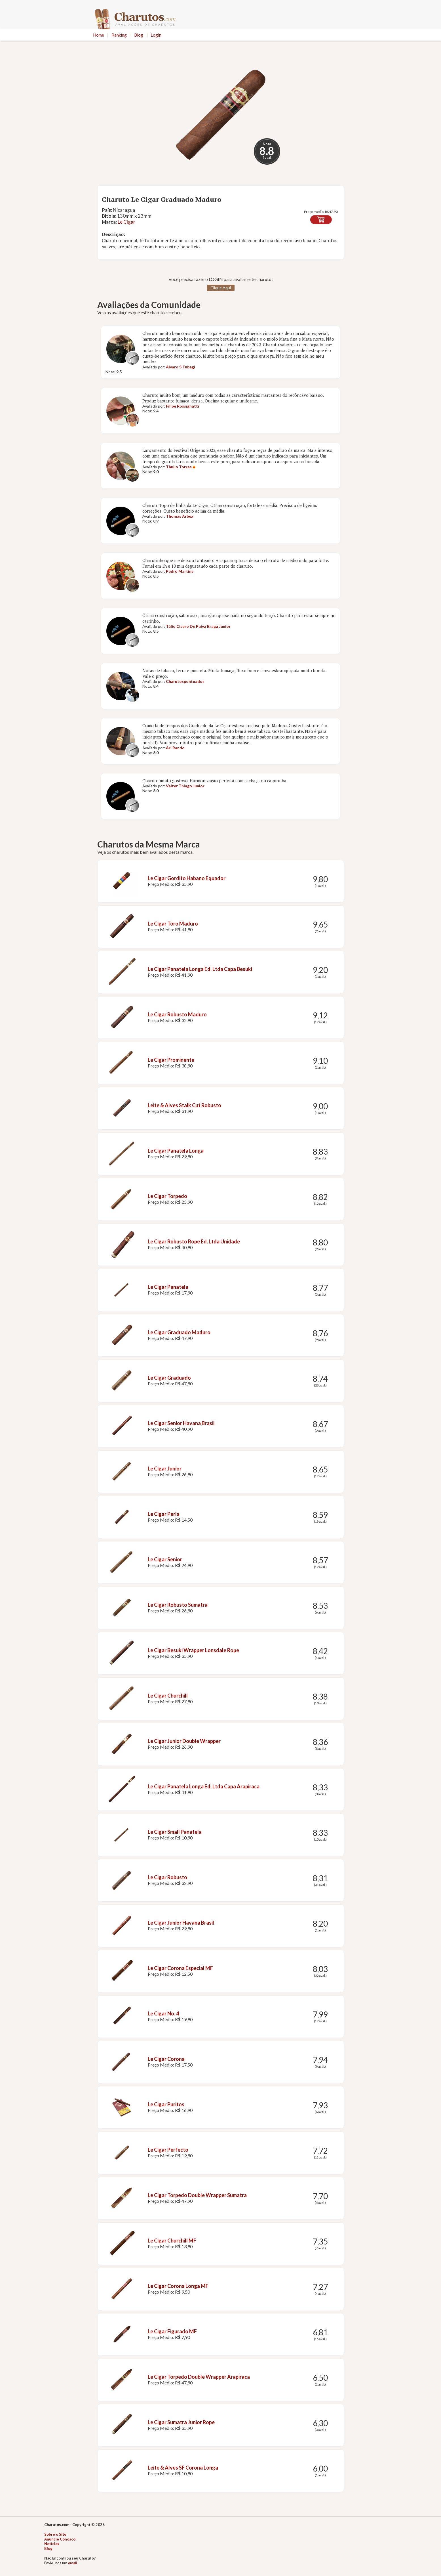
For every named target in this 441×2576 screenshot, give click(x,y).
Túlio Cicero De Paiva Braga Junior (198, 626)
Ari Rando (175, 747)
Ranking (119, 34)
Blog (138, 34)
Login (156, 34)
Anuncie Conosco (59, 2539)
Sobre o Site (55, 2534)
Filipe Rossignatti (182, 406)
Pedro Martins (179, 571)
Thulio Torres (179, 466)
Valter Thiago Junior (185, 785)
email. (73, 2563)
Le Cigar (126, 222)
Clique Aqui (220, 287)
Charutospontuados (185, 681)
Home (98, 34)
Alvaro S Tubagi (180, 366)
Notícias (51, 2543)
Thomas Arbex (179, 516)
